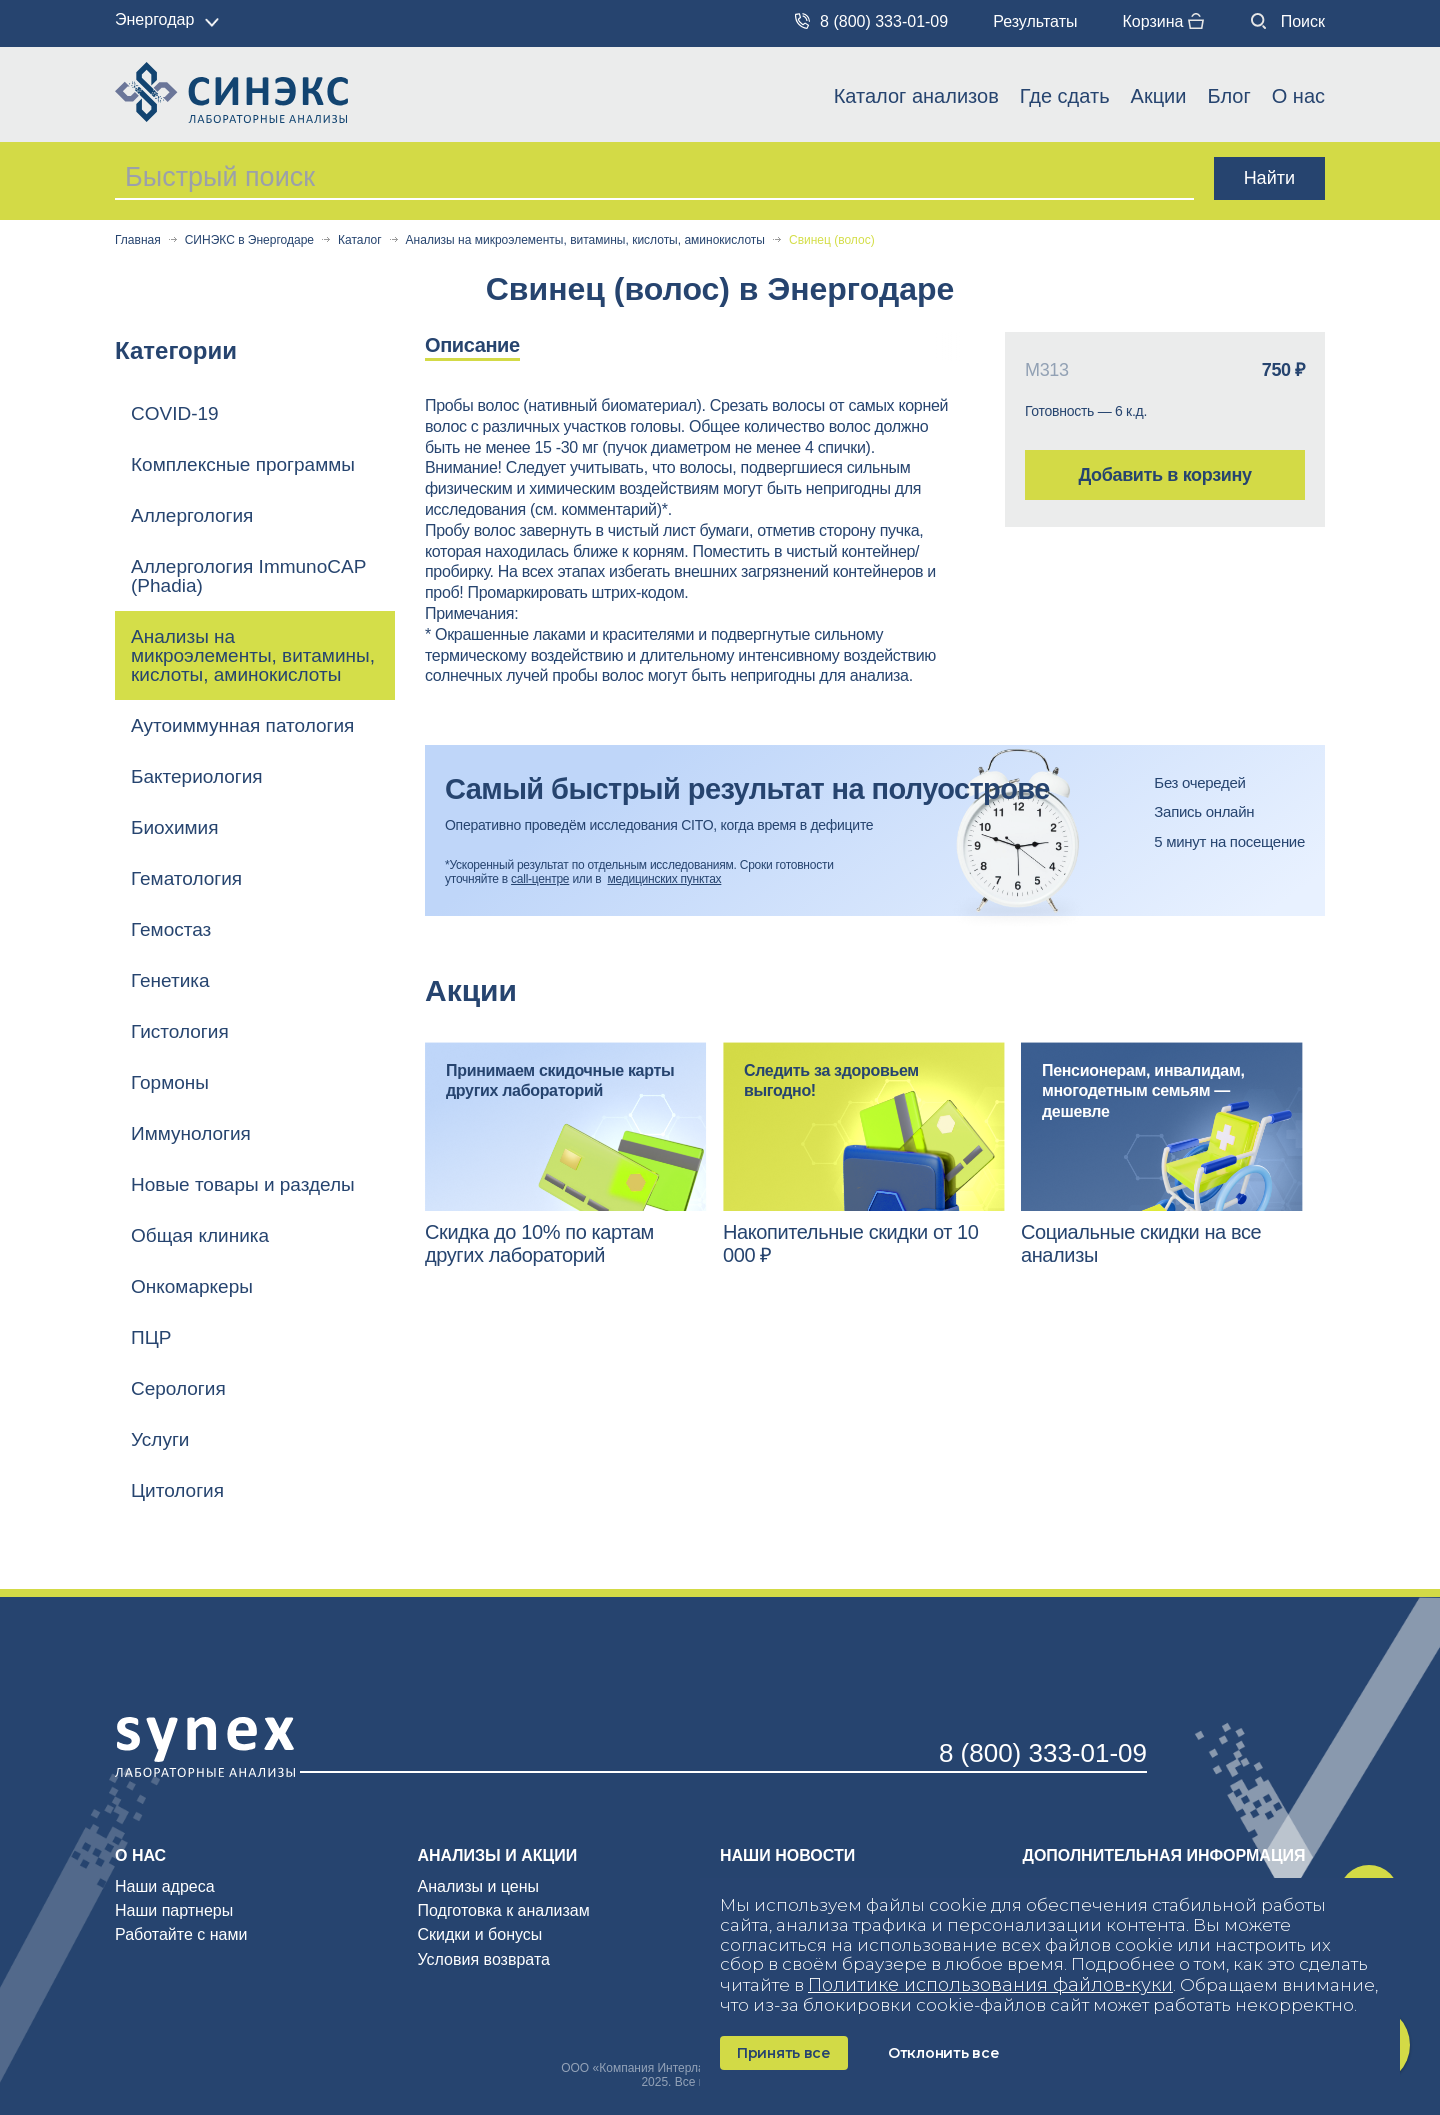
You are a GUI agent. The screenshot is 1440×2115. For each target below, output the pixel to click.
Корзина (1162, 21)
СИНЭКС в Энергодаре (249, 240)
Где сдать (1065, 96)
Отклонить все (943, 2053)
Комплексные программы (243, 464)
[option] (493, 346)
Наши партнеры (174, 1910)
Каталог (360, 240)
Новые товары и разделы (243, 1184)
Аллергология (192, 515)
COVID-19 (175, 413)
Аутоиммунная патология (242, 725)
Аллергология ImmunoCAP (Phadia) (248, 576)
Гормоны (170, 1082)
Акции (1159, 96)
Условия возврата (484, 1959)
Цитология (177, 1490)
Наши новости (787, 1855)
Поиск (1288, 21)
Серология (178, 1388)
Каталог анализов (916, 96)
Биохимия (175, 827)
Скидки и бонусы (480, 1934)
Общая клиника (200, 1235)
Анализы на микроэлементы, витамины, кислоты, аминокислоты (585, 240)
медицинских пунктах (665, 879)
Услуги (160, 1439)
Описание (472, 345)
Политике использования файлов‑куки (990, 1985)
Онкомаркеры (192, 1286)
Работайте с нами (181, 1934)
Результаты (1035, 21)
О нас (1298, 96)
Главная (138, 240)
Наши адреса (165, 1886)
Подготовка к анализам (504, 1910)
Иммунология (191, 1133)
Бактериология (197, 776)
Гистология (180, 1031)
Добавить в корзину (1164, 475)
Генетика (170, 980)
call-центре (540, 879)
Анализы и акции (498, 1855)
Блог (1228, 96)
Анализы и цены (479, 1886)
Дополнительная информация (1164, 1855)
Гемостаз (171, 929)
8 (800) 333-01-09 (871, 21)
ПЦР (151, 1337)
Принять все (784, 2053)
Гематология (186, 878)
